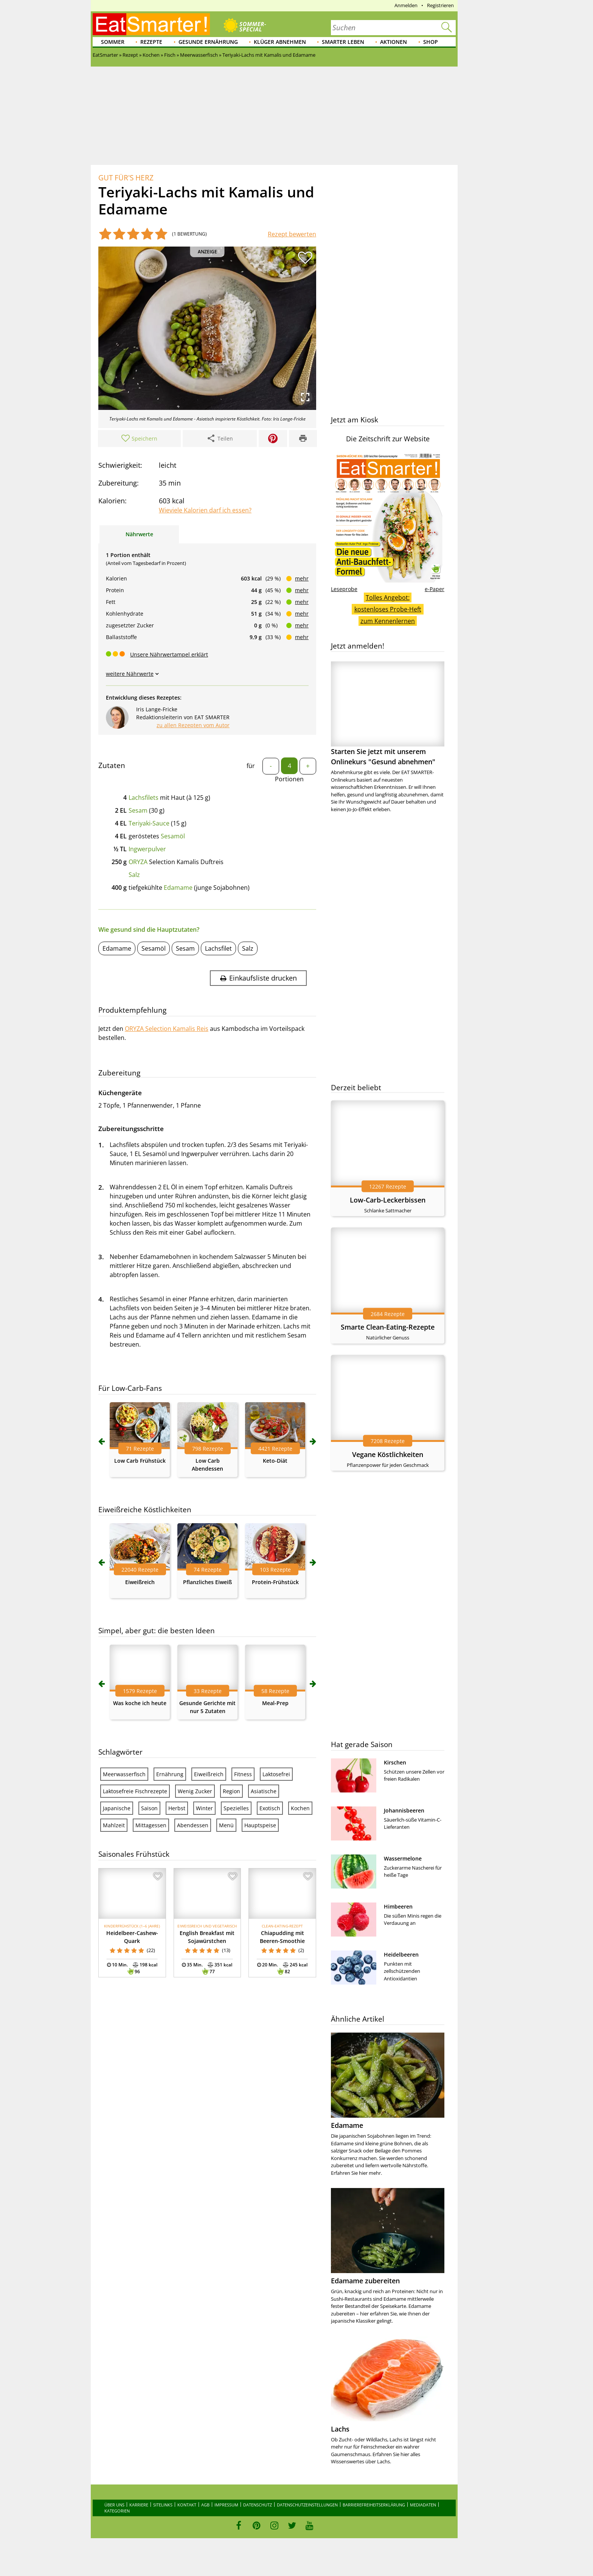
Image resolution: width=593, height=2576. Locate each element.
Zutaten (111, 765)
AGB (205, 2505)
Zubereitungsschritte (131, 1128)
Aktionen (393, 41)
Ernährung (169, 1774)
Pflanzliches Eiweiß (207, 1582)
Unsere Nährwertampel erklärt (169, 654)
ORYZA (138, 862)
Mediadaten (423, 2505)
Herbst (176, 1808)
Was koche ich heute (139, 1703)
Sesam (138, 810)
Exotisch (269, 1808)
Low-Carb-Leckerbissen (387, 1199)
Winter (204, 1808)
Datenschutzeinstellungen (307, 2505)
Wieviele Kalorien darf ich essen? (205, 510)
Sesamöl (173, 836)
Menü (226, 1825)
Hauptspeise (260, 1825)
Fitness (243, 1774)
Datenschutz (257, 2505)
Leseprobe (344, 589)
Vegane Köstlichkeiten (387, 1454)
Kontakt (186, 2505)
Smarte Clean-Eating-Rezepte (388, 1326)
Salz (134, 875)
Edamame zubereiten (365, 2280)
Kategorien (117, 2511)
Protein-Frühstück (275, 1582)
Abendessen (192, 1825)
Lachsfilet (218, 948)
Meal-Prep (275, 1703)
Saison (149, 1808)
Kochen (300, 1808)
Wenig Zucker (195, 1791)
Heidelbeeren (401, 1954)
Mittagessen (150, 1825)
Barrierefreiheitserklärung (374, 2505)
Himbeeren (398, 1906)
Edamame (178, 887)
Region (231, 1791)
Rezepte (151, 41)
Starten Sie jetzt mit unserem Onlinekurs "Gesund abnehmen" (387, 713)
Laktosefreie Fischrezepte (135, 1791)
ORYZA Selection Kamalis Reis (166, 1028)
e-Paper (434, 589)
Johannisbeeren (404, 1810)
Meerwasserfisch (124, 1774)
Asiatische (263, 1791)
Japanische (116, 1808)
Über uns (114, 2505)
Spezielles (236, 1808)
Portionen (289, 779)
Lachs (340, 2428)
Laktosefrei (276, 1774)
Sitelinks (162, 2505)
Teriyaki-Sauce (149, 823)
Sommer (112, 41)
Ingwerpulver (147, 849)
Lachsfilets (143, 797)
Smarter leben (343, 41)
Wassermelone (403, 1858)
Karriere (138, 2505)
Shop (430, 41)
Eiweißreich (140, 1582)
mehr (302, 578)
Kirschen (395, 1762)
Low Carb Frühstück (140, 1460)
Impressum (226, 2505)
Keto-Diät (275, 1460)
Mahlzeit (114, 1825)
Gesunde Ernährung (208, 41)
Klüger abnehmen (280, 41)
